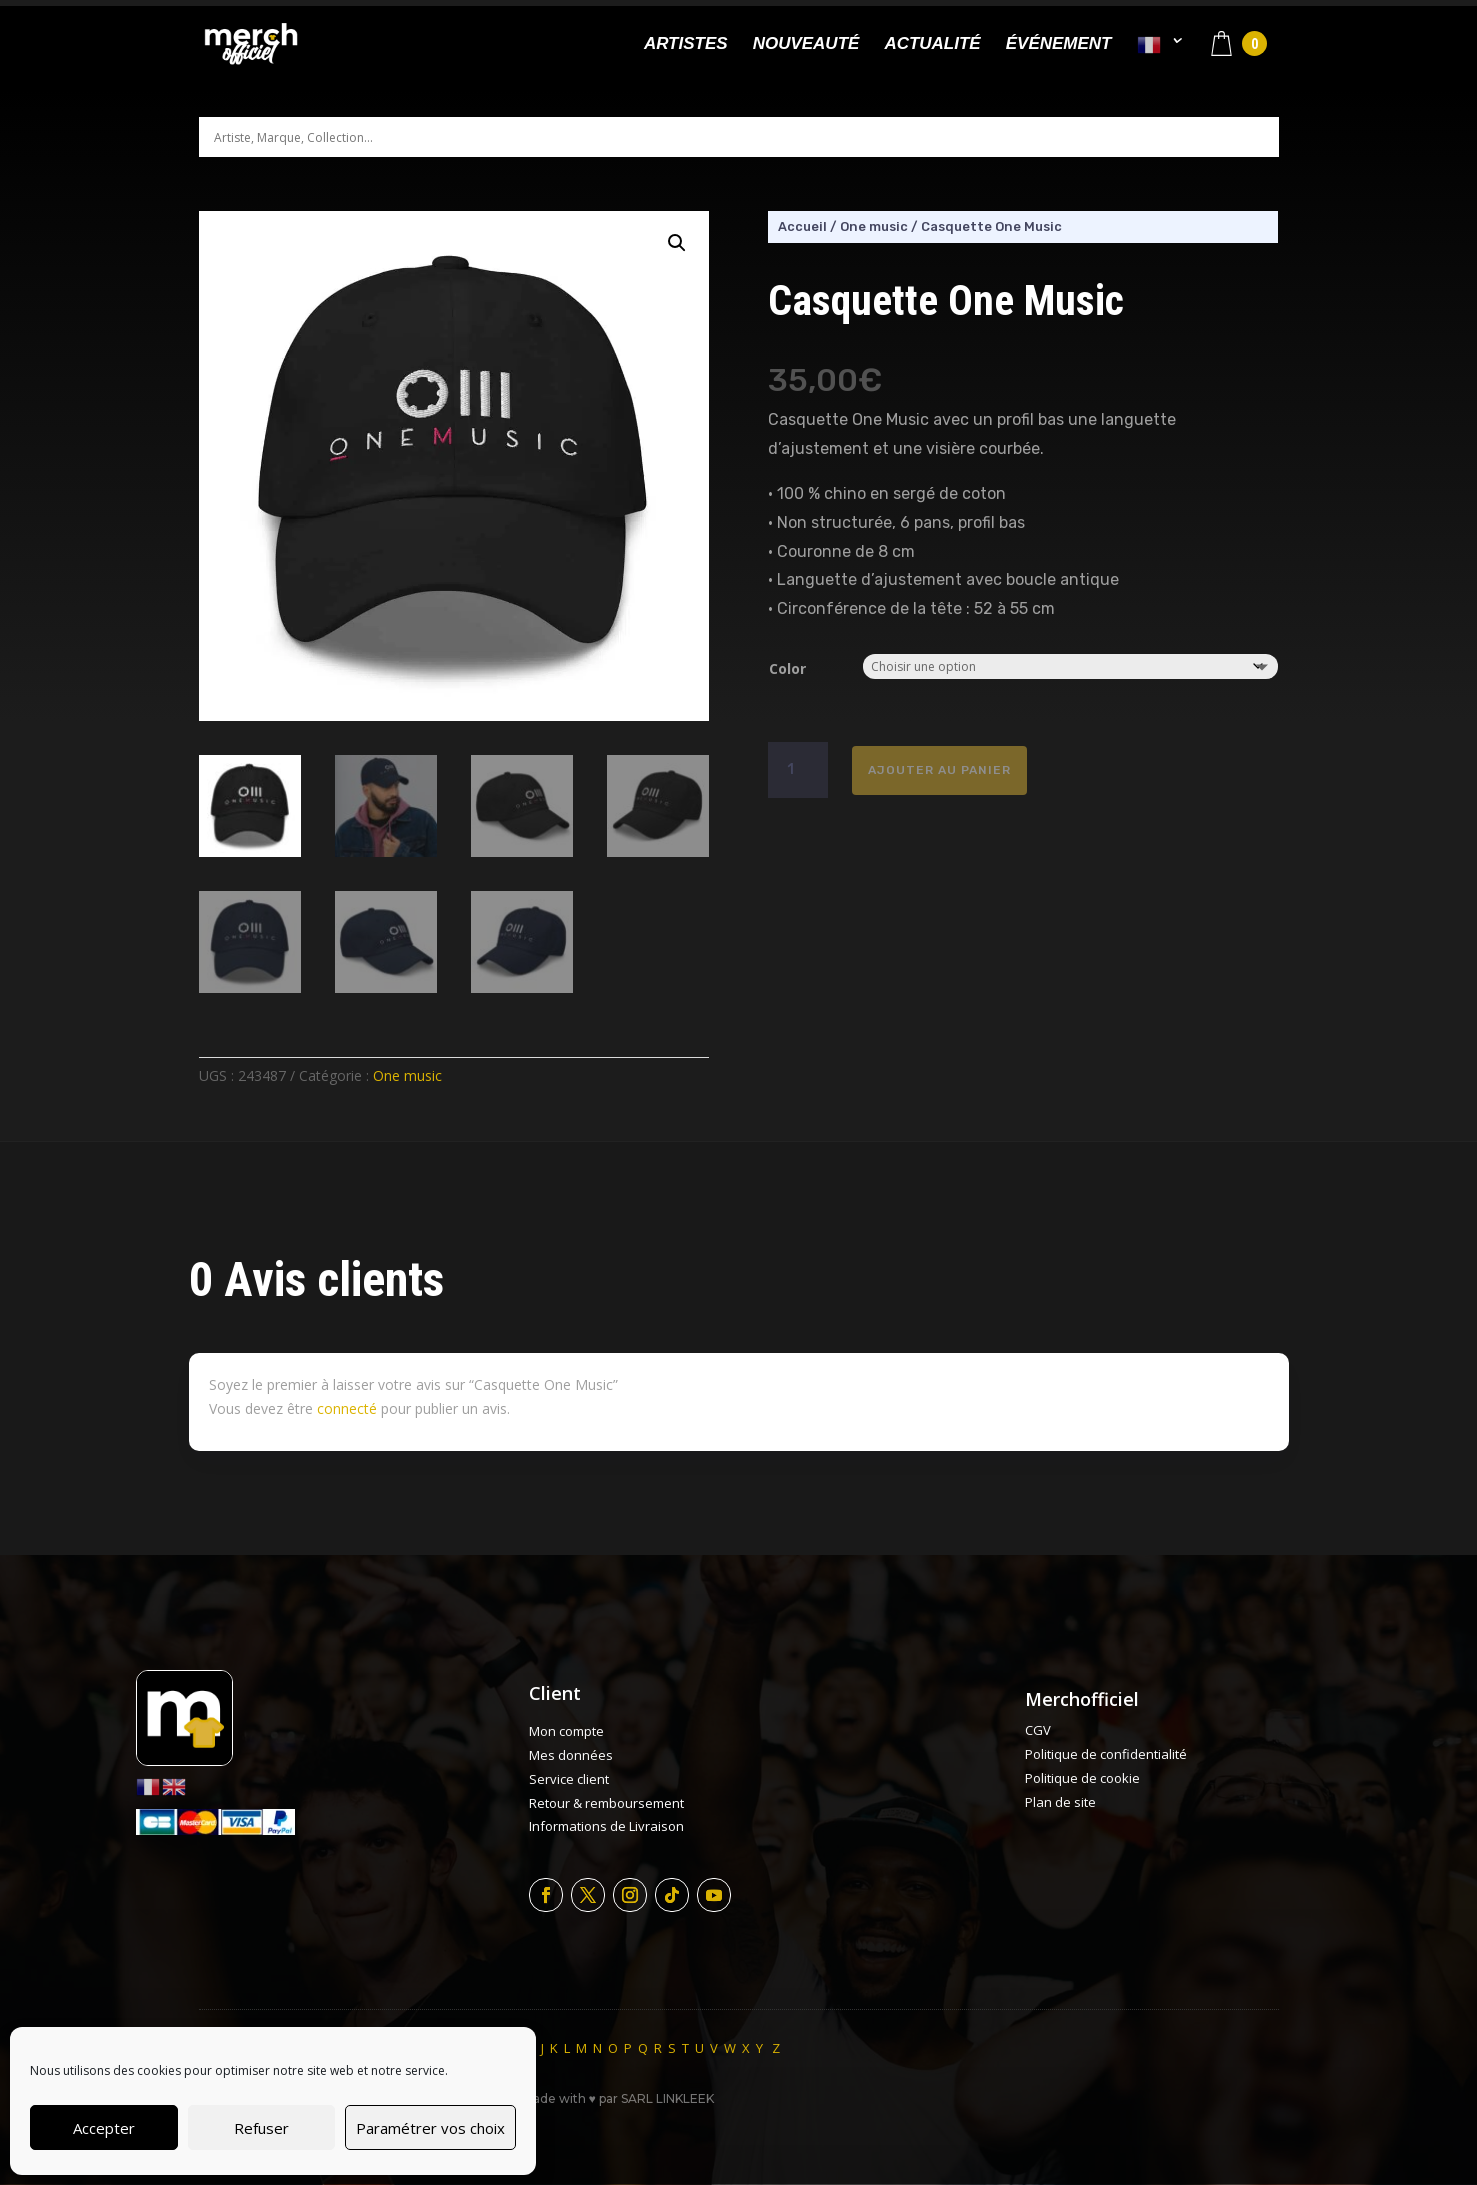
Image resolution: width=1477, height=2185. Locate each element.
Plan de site (1060, 1802)
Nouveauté (806, 45)
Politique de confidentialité (1106, 1754)
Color (787, 668)
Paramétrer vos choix (430, 2128)
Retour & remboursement (606, 1803)
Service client (569, 1779)
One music (407, 1075)
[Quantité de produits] (798, 770)
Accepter (104, 2128)
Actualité (932, 45)
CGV (1038, 1730)
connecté (347, 1408)
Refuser (261, 2128)
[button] (677, 243)
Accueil (802, 226)
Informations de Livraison (606, 1826)
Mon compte (566, 1731)
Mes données (571, 1755)
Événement (1059, 45)
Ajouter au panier (939, 770)
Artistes (686, 45)
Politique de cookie (1082, 1778)
